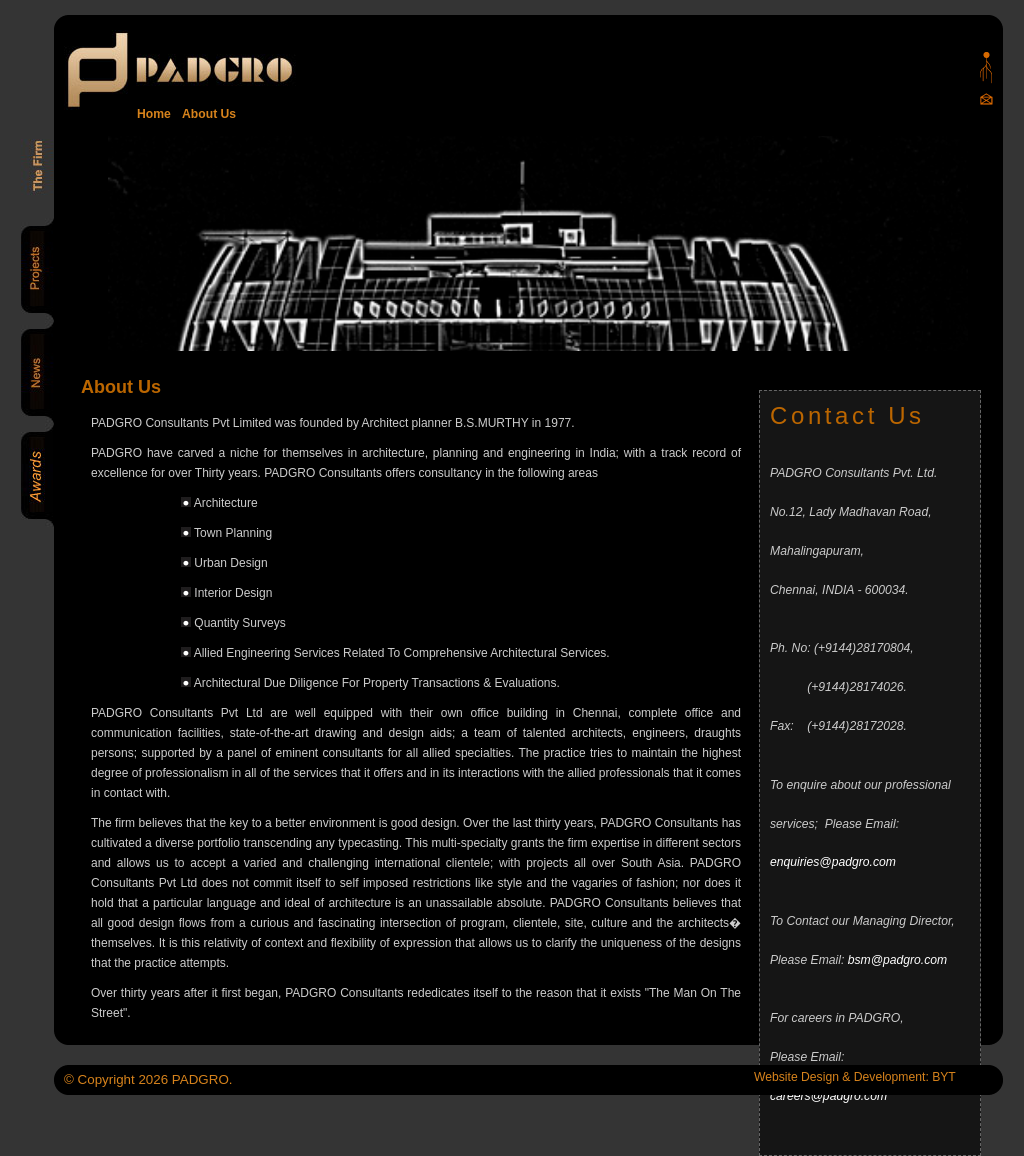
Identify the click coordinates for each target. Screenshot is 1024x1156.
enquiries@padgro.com (833, 862)
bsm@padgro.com (898, 960)
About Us (206, 114)
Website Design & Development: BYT (855, 1077)
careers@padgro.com (828, 1096)
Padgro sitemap (986, 67)
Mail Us (986, 98)
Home (154, 114)
